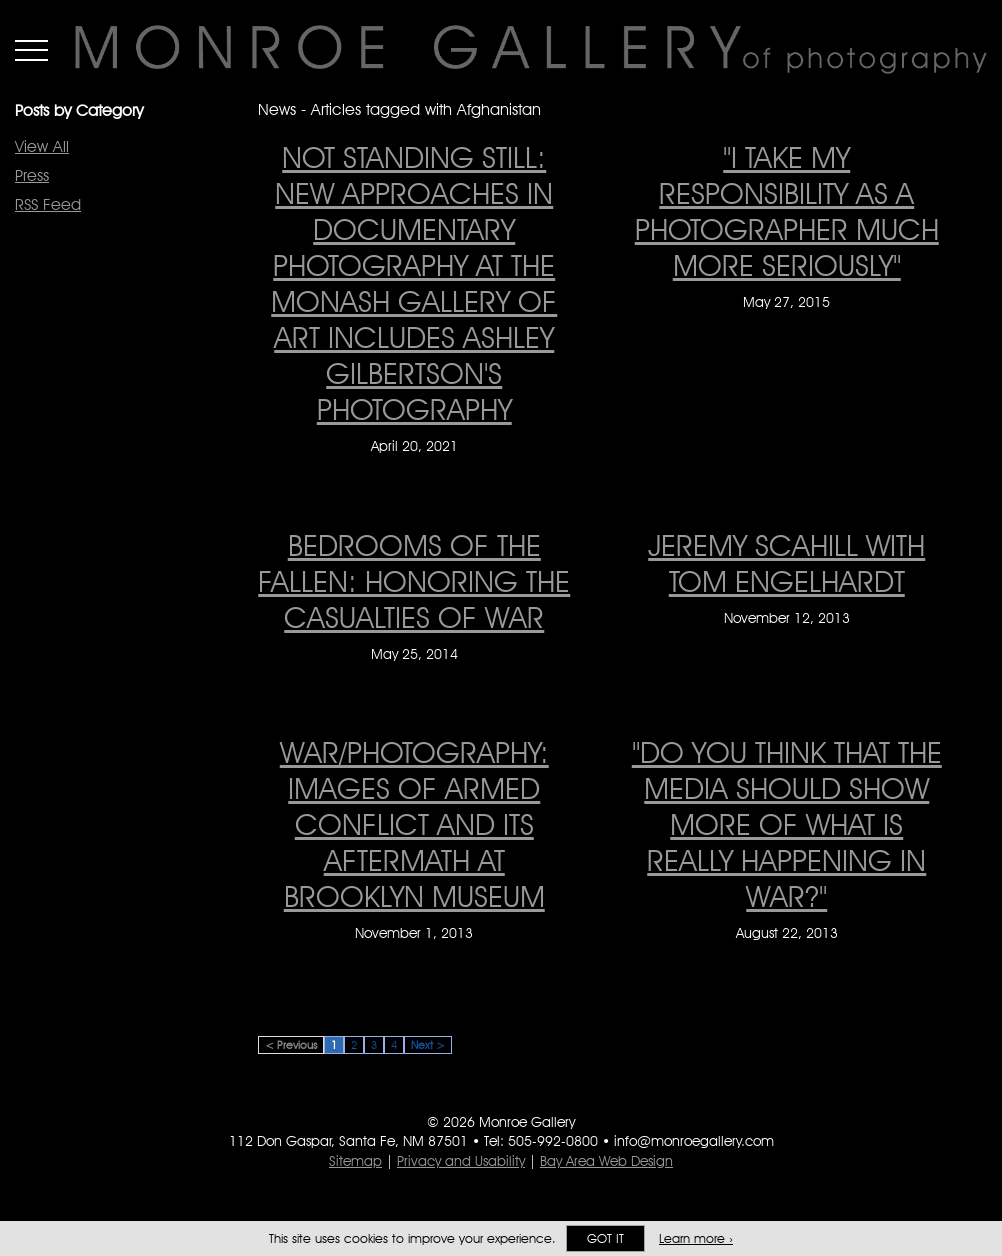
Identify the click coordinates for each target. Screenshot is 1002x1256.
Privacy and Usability (461, 1161)
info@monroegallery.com (694, 1141)
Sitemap (355, 1161)
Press (32, 175)
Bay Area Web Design (606, 1161)
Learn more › (696, 1238)
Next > (428, 1045)
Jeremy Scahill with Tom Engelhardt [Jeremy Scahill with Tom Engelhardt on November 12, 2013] (786, 563)
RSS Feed (48, 204)
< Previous (291, 1045)
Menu (31, 50)
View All (42, 146)
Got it (605, 1238)
